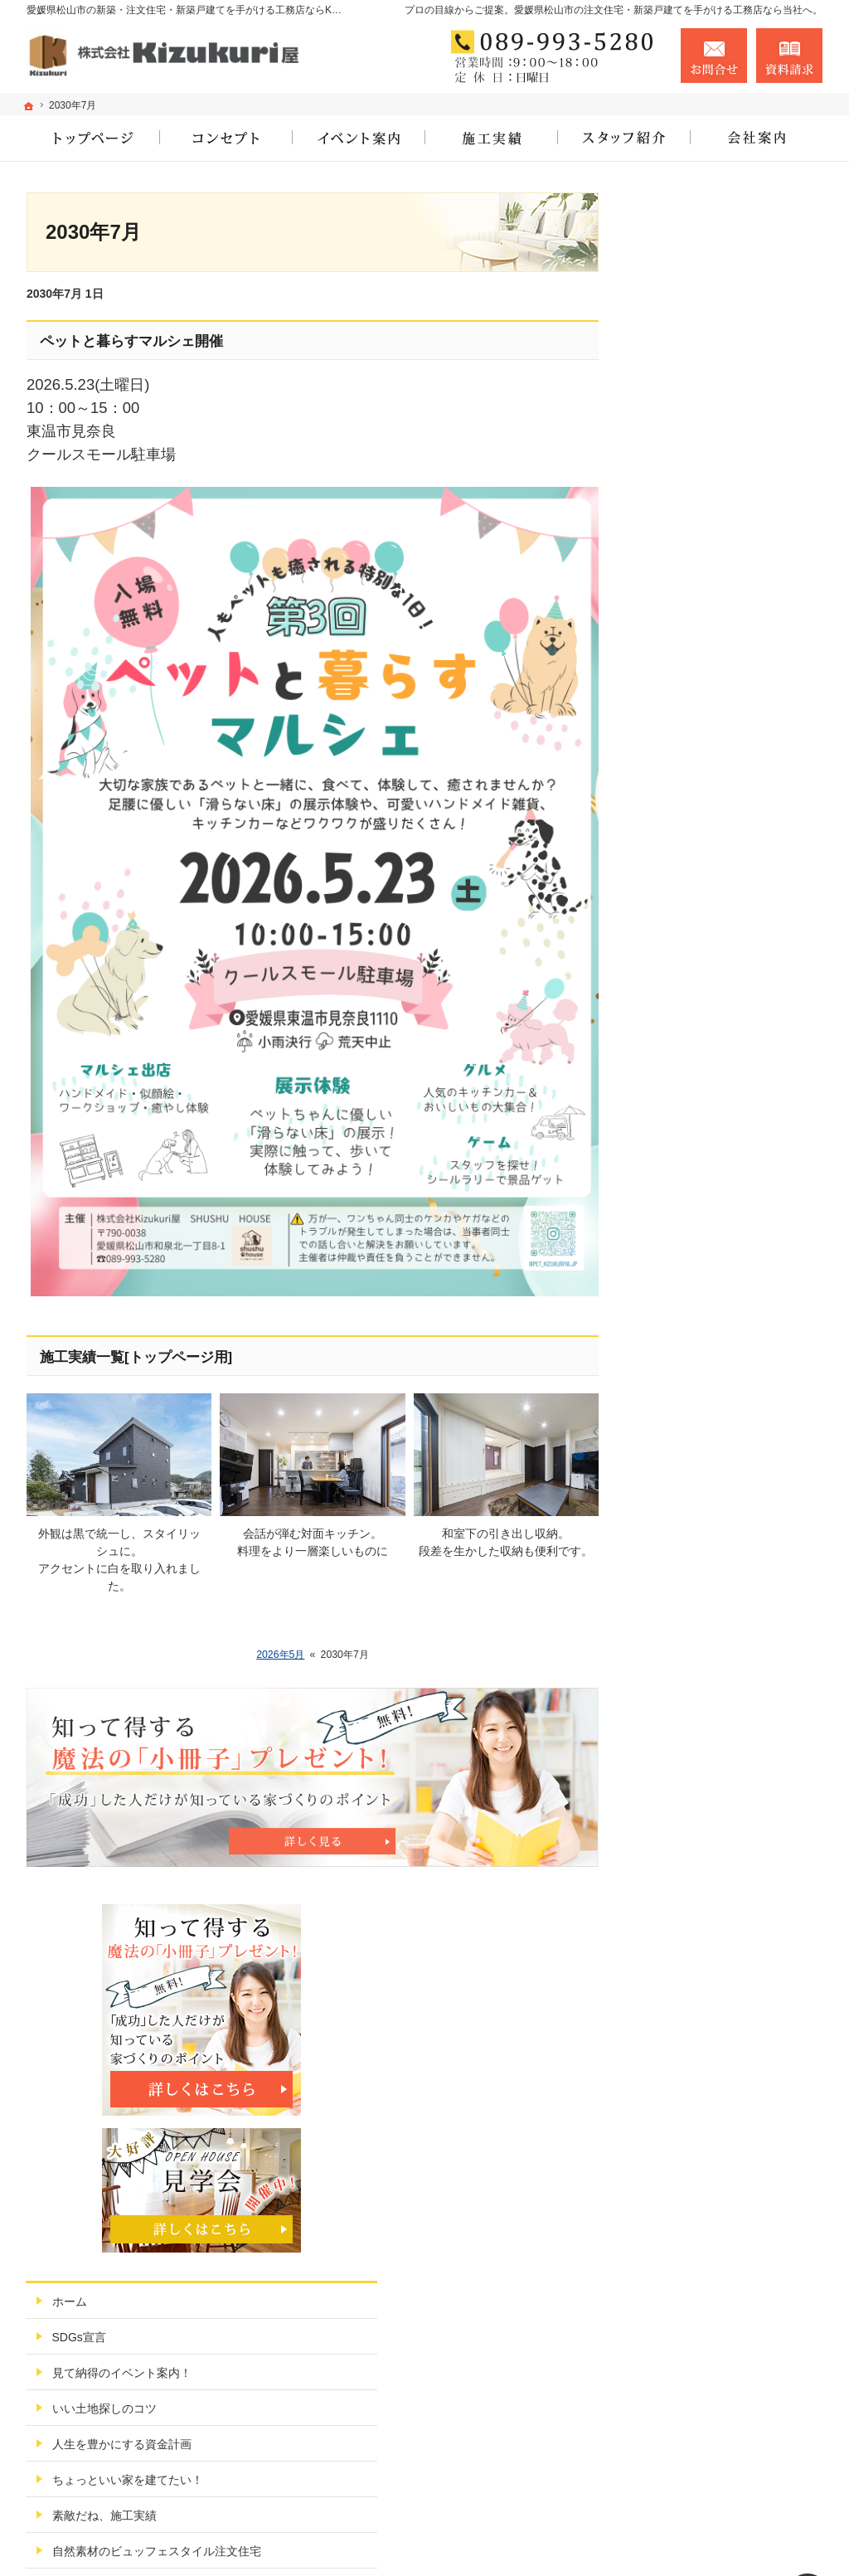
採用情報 (673, 1139)
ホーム (667, 589)
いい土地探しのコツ (702, 696)
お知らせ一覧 (685, 1246)
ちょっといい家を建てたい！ (725, 768)
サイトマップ (685, 1317)
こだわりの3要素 (694, 890)
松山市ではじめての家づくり (725, 961)
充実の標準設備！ (696, 925)
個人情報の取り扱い (702, 1282)
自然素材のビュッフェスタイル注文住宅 (731, 847)
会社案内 (673, 1032)
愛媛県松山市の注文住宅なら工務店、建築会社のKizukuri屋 (600, 2540)
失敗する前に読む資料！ (714, 1175)
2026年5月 (280, 1654)
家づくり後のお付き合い (714, 997)
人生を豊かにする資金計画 (719, 732)
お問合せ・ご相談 (696, 1211)
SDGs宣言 (677, 625)
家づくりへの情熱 (696, 1068)
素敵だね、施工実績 (702, 803)
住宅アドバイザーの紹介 (714, 1104)
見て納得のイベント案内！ (719, 661)
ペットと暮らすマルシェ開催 (131, 341)
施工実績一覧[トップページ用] (136, 1357)
